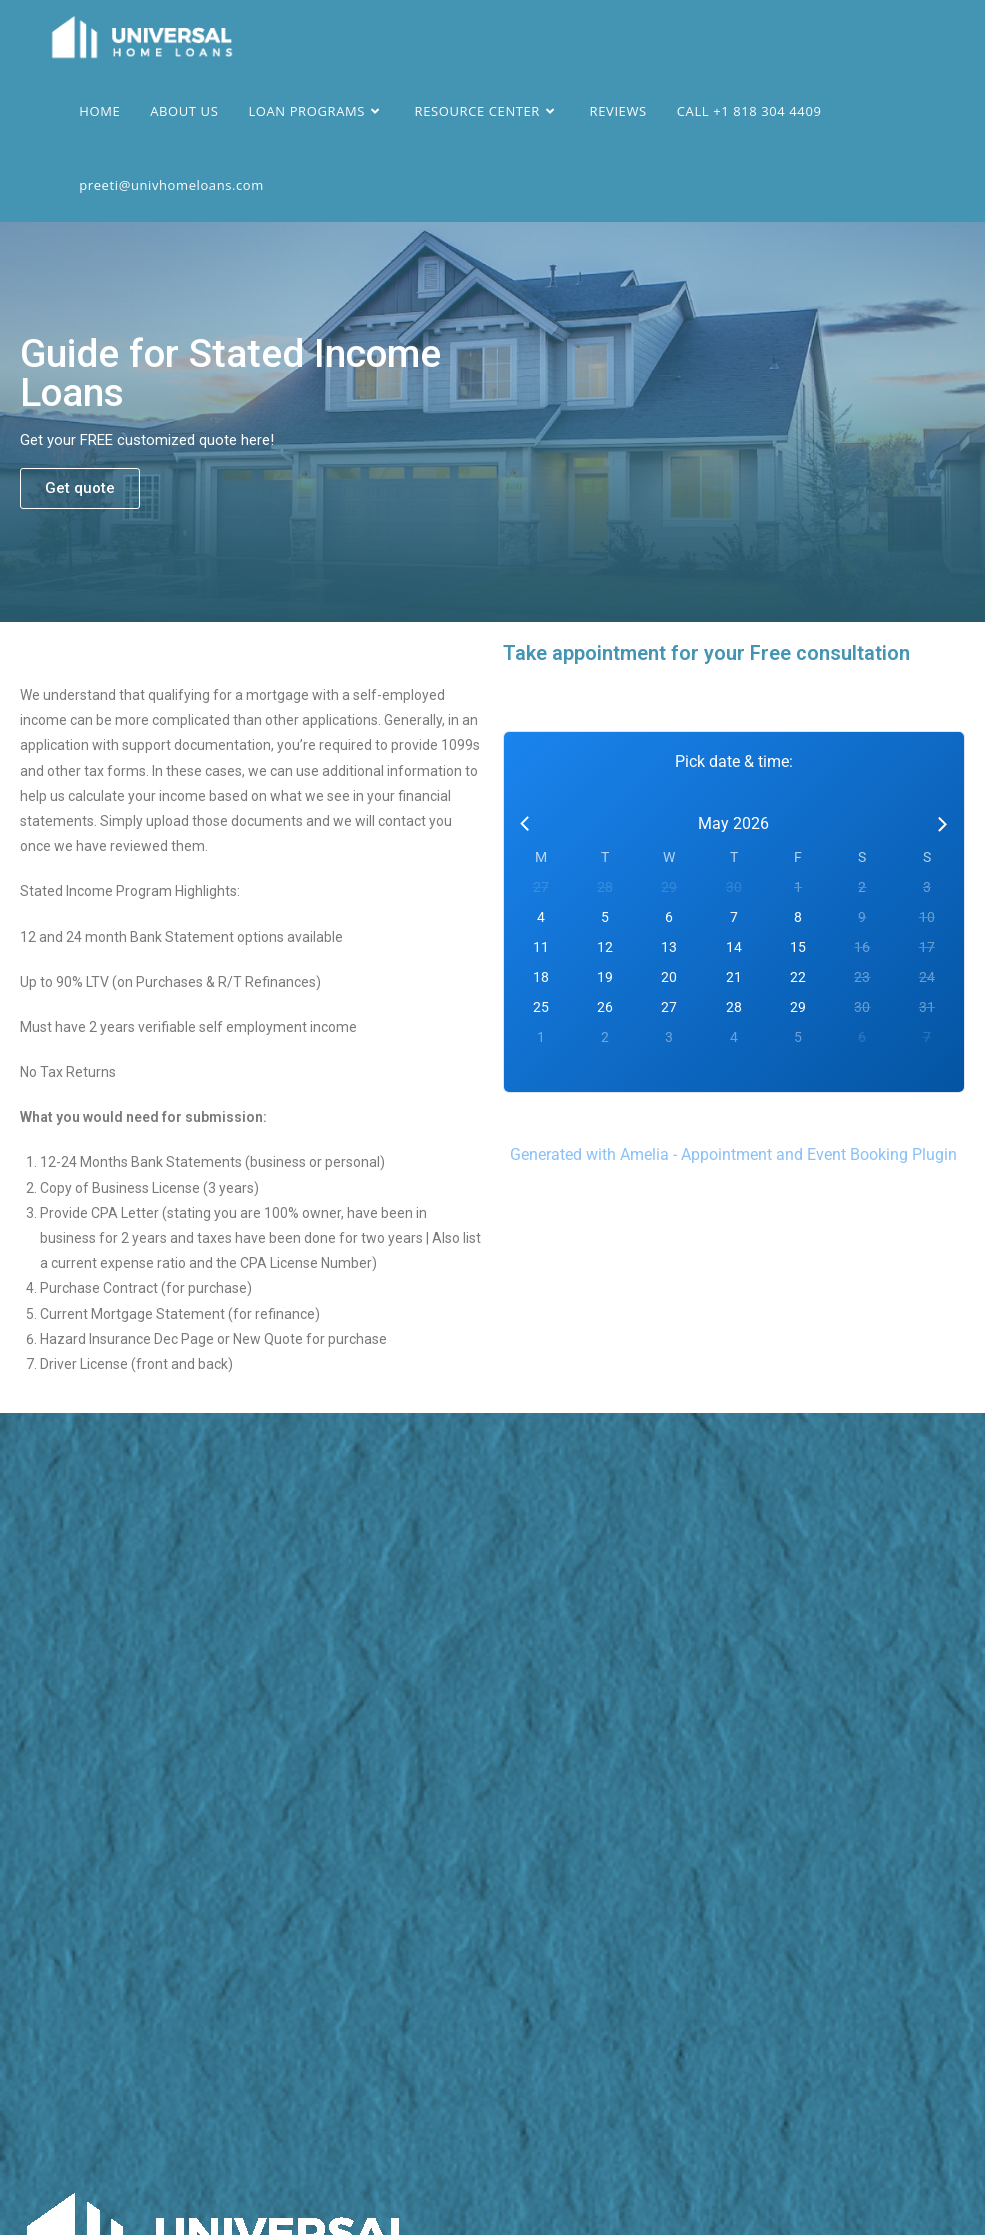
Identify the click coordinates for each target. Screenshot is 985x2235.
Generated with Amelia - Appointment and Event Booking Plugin (733, 1154)
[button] (80, 488)
